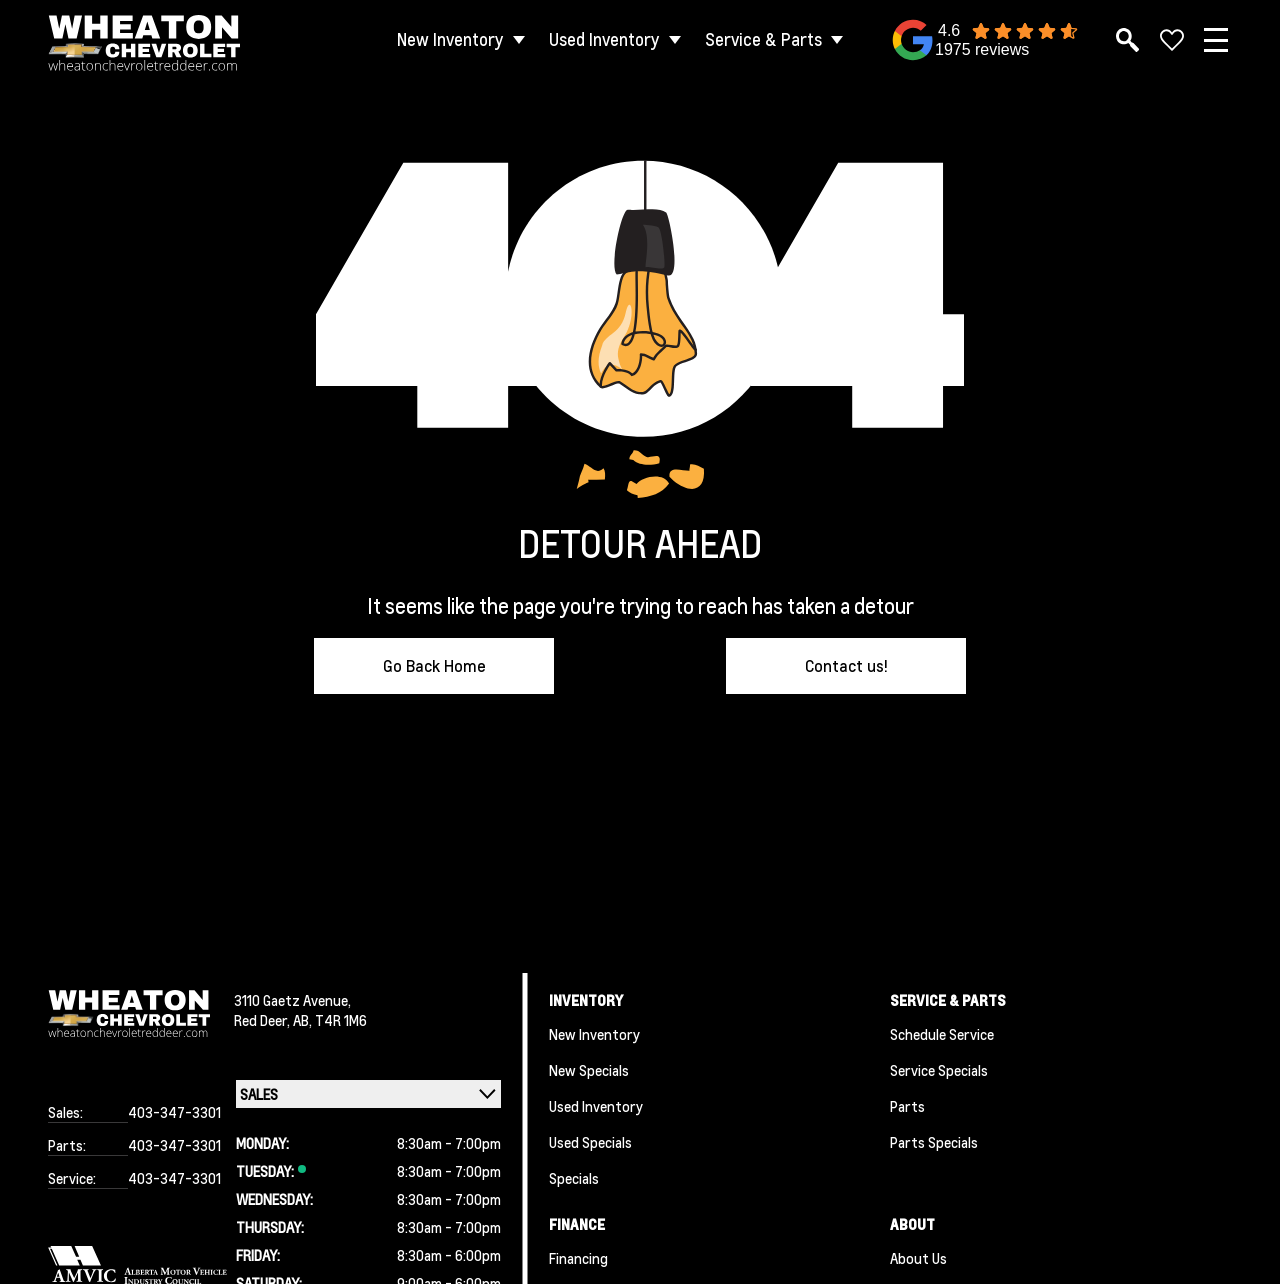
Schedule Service (942, 1034)
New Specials (589, 1070)
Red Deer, (263, 1020)
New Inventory (450, 39)
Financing (578, 1258)
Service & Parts (763, 39)
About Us (918, 1258)
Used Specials (590, 1142)
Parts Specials (934, 1142)
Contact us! (846, 665)
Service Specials (939, 1070)
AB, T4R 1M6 (330, 1020)
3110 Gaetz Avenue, (292, 1000)
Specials (574, 1178)
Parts (907, 1106)
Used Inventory (604, 39)
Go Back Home (434, 665)
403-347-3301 (174, 1112)
